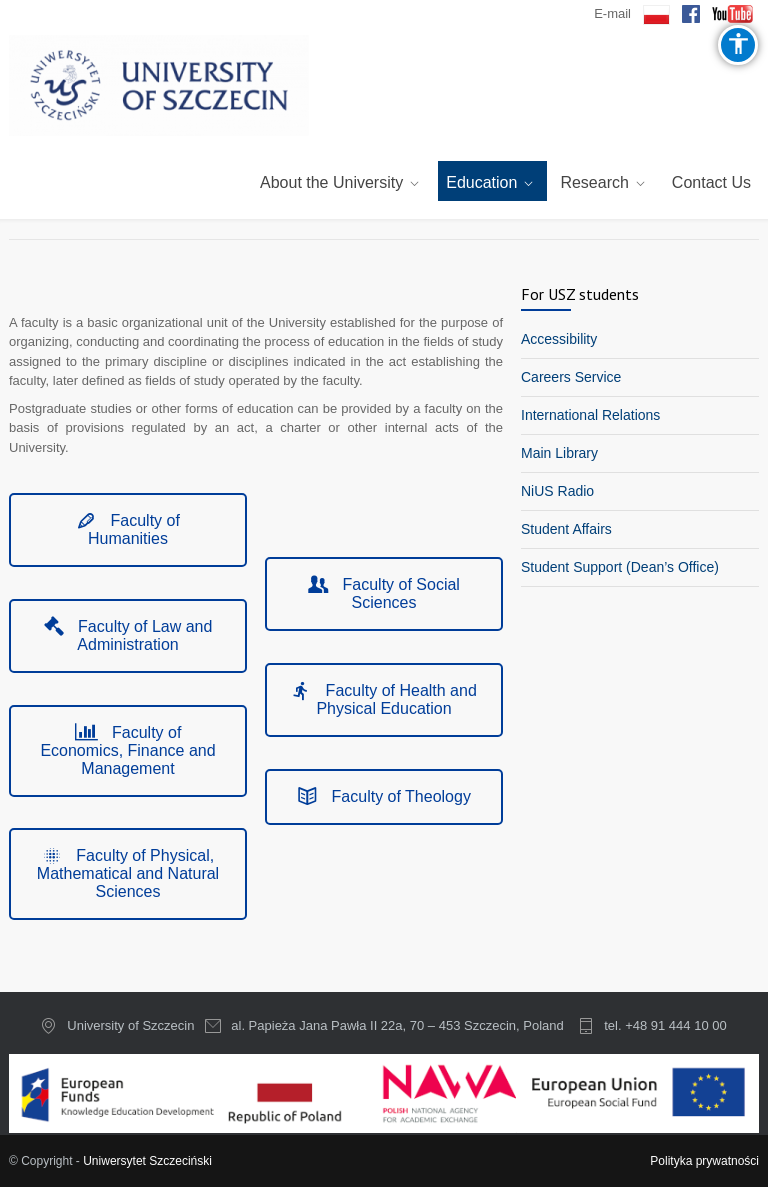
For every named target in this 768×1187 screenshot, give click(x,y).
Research (594, 182)
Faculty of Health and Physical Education (384, 699)
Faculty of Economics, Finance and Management (127, 750)
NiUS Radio (557, 491)
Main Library (559, 453)
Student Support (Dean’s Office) (620, 567)
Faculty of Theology (384, 796)
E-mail (612, 13)
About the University (331, 182)
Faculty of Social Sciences (384, 593)
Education (481, 182)
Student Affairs (566, 529)
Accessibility (559, 339)
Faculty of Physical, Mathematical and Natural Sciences (128, 873)
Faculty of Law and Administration (128, 635)
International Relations (590, 415)
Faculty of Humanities (128, 529)
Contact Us (711, 182)
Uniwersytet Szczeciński (147, 1161)
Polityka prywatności (704, 1161)
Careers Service (571, 377)
